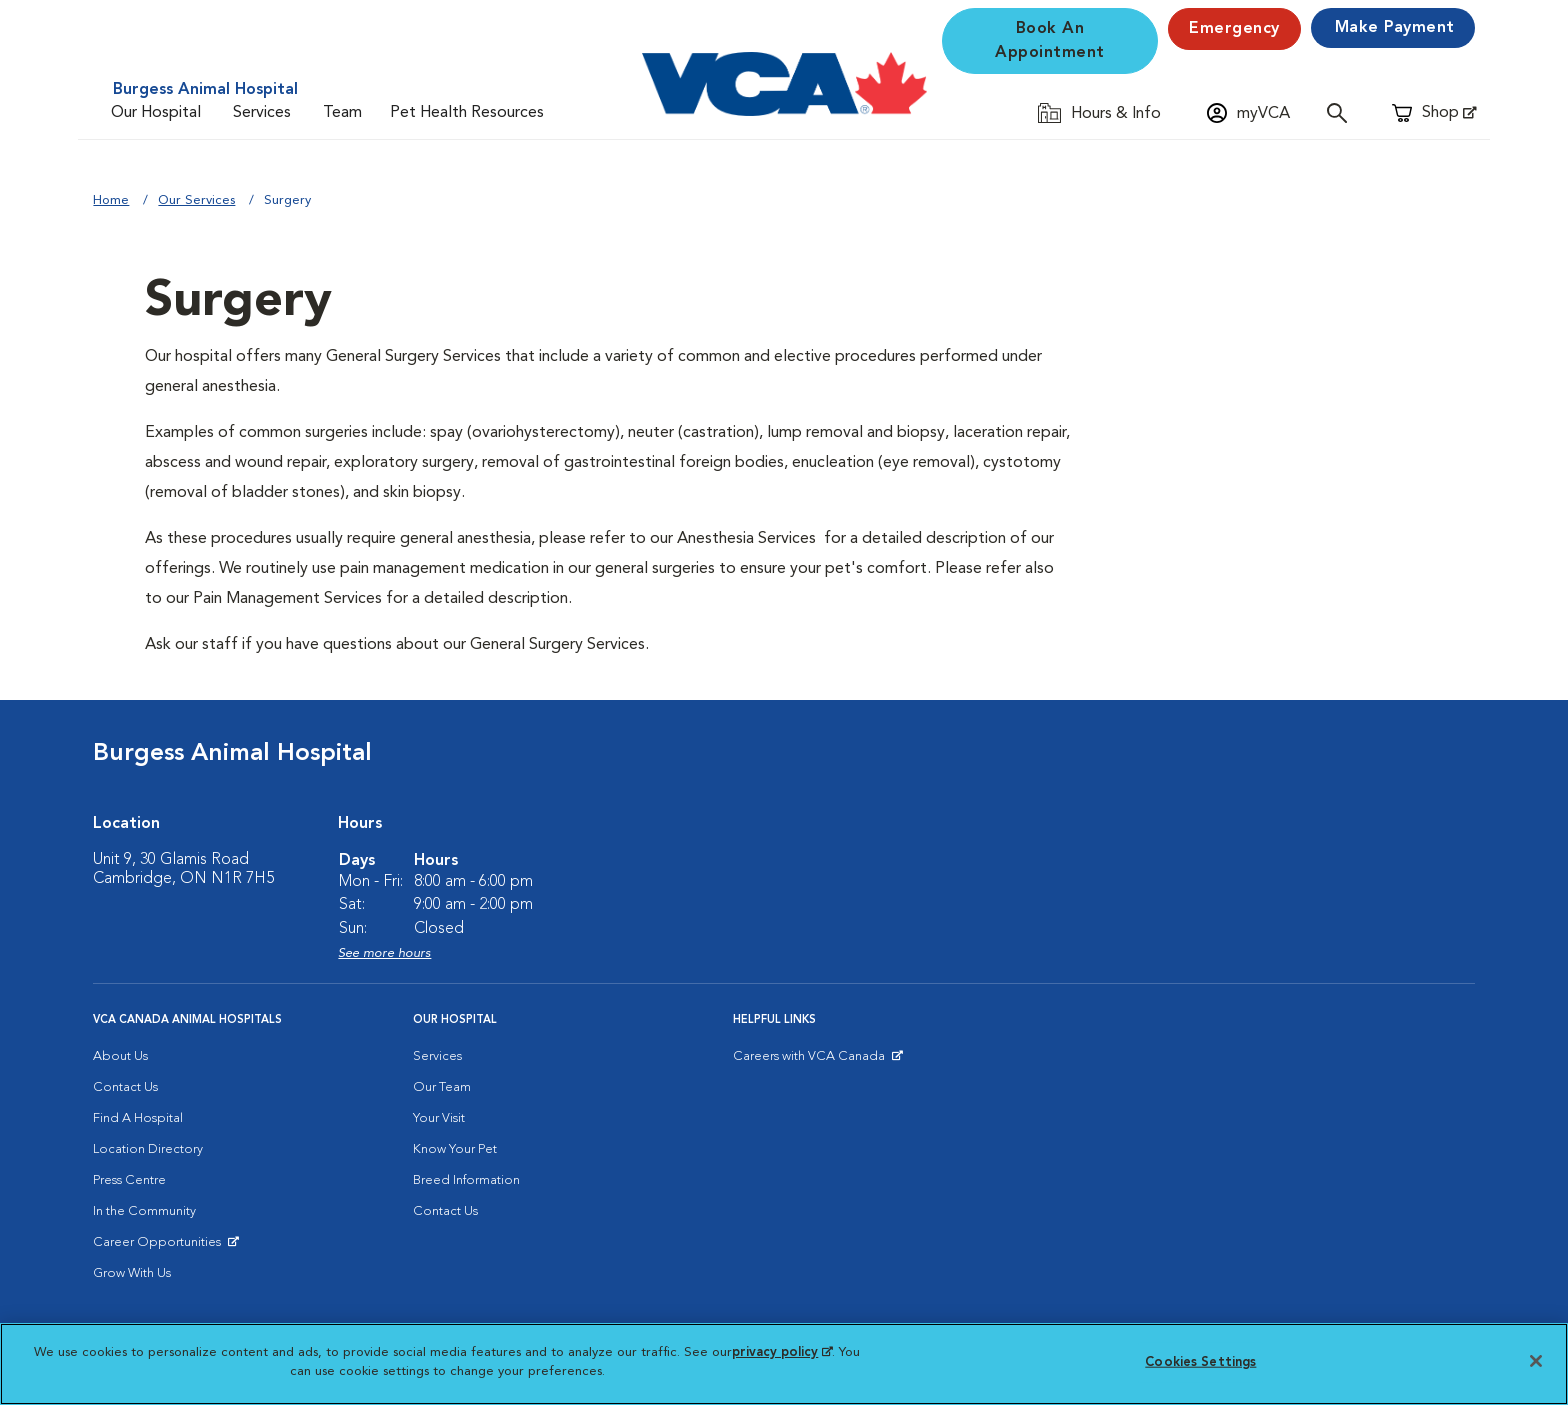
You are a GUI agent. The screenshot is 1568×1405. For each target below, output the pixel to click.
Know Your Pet (455, 1149)
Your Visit (439, 1118)
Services (262, 113)
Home (111, 200)
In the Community (144, 1211)
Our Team (442, 1087)
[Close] (1536, 1361)
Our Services (196, 200)
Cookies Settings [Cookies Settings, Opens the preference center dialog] (1200, 1362)
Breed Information (466, 1180)
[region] (784, 1364)
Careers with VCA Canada (810, 1061)
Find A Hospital (138, 1118)
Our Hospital (156, 113)
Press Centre (129, 1180)
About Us (120, 1056)
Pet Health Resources (467, 113)
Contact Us (125, 1087)
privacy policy (782, 1352)
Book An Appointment (1050, 41)
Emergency (1234, 29)
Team (342, 113)
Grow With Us (132, 1273)
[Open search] (1342, 112)
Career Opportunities (160, 1247)
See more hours (384, 953)
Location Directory (148, 1149)
